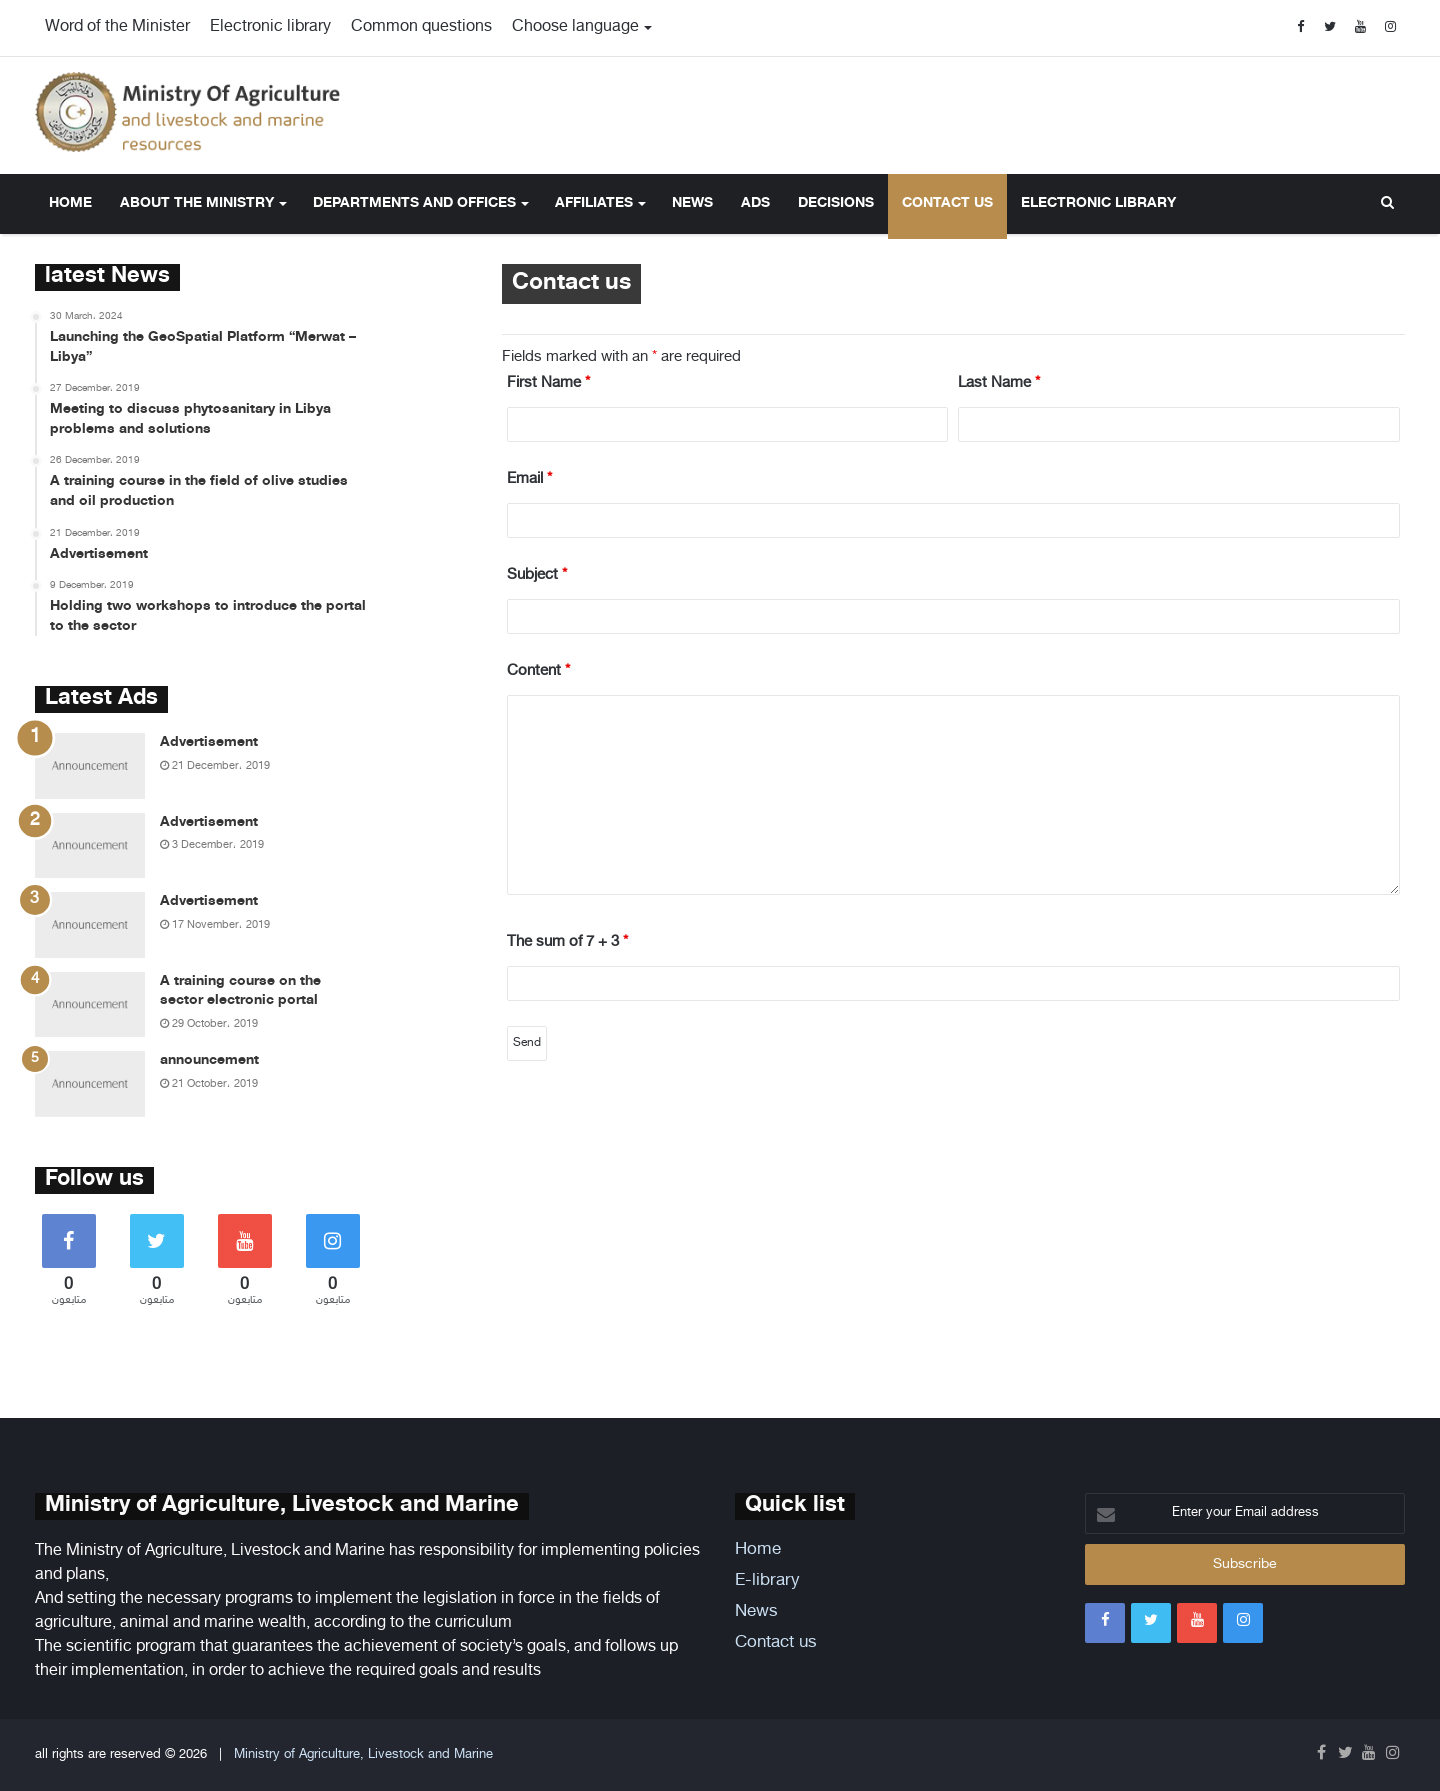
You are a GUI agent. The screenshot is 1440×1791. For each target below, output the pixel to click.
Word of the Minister (117, 27)
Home (70, 203)
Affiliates (594, 203)
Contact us (947, 203)
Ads (755, 203)
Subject (537, 575)
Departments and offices (414, 203)
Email (529, 479)
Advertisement (209, 742)
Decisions (836, 203)
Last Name (999, 383)
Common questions (421, 27)
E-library (767, 1581)
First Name (548, 383)
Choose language (575, 27)
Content (538, 671)
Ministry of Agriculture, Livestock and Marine (363, 1755)
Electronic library (270, 27)
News (692, 203)
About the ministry (197, 203)
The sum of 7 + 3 (567, 942)
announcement (209, 1060)
